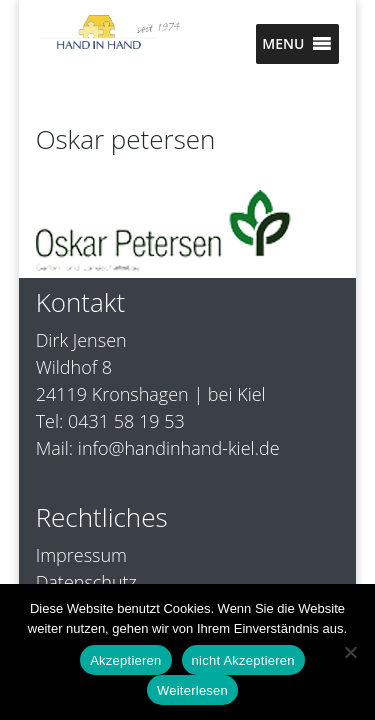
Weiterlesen (192, 690)
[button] (283, 44)
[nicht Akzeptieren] (350, 652)
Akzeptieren (125, 660)
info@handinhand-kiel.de (179, 448)
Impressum (81, 555)
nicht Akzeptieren (243, 660)
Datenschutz (86, 582)
